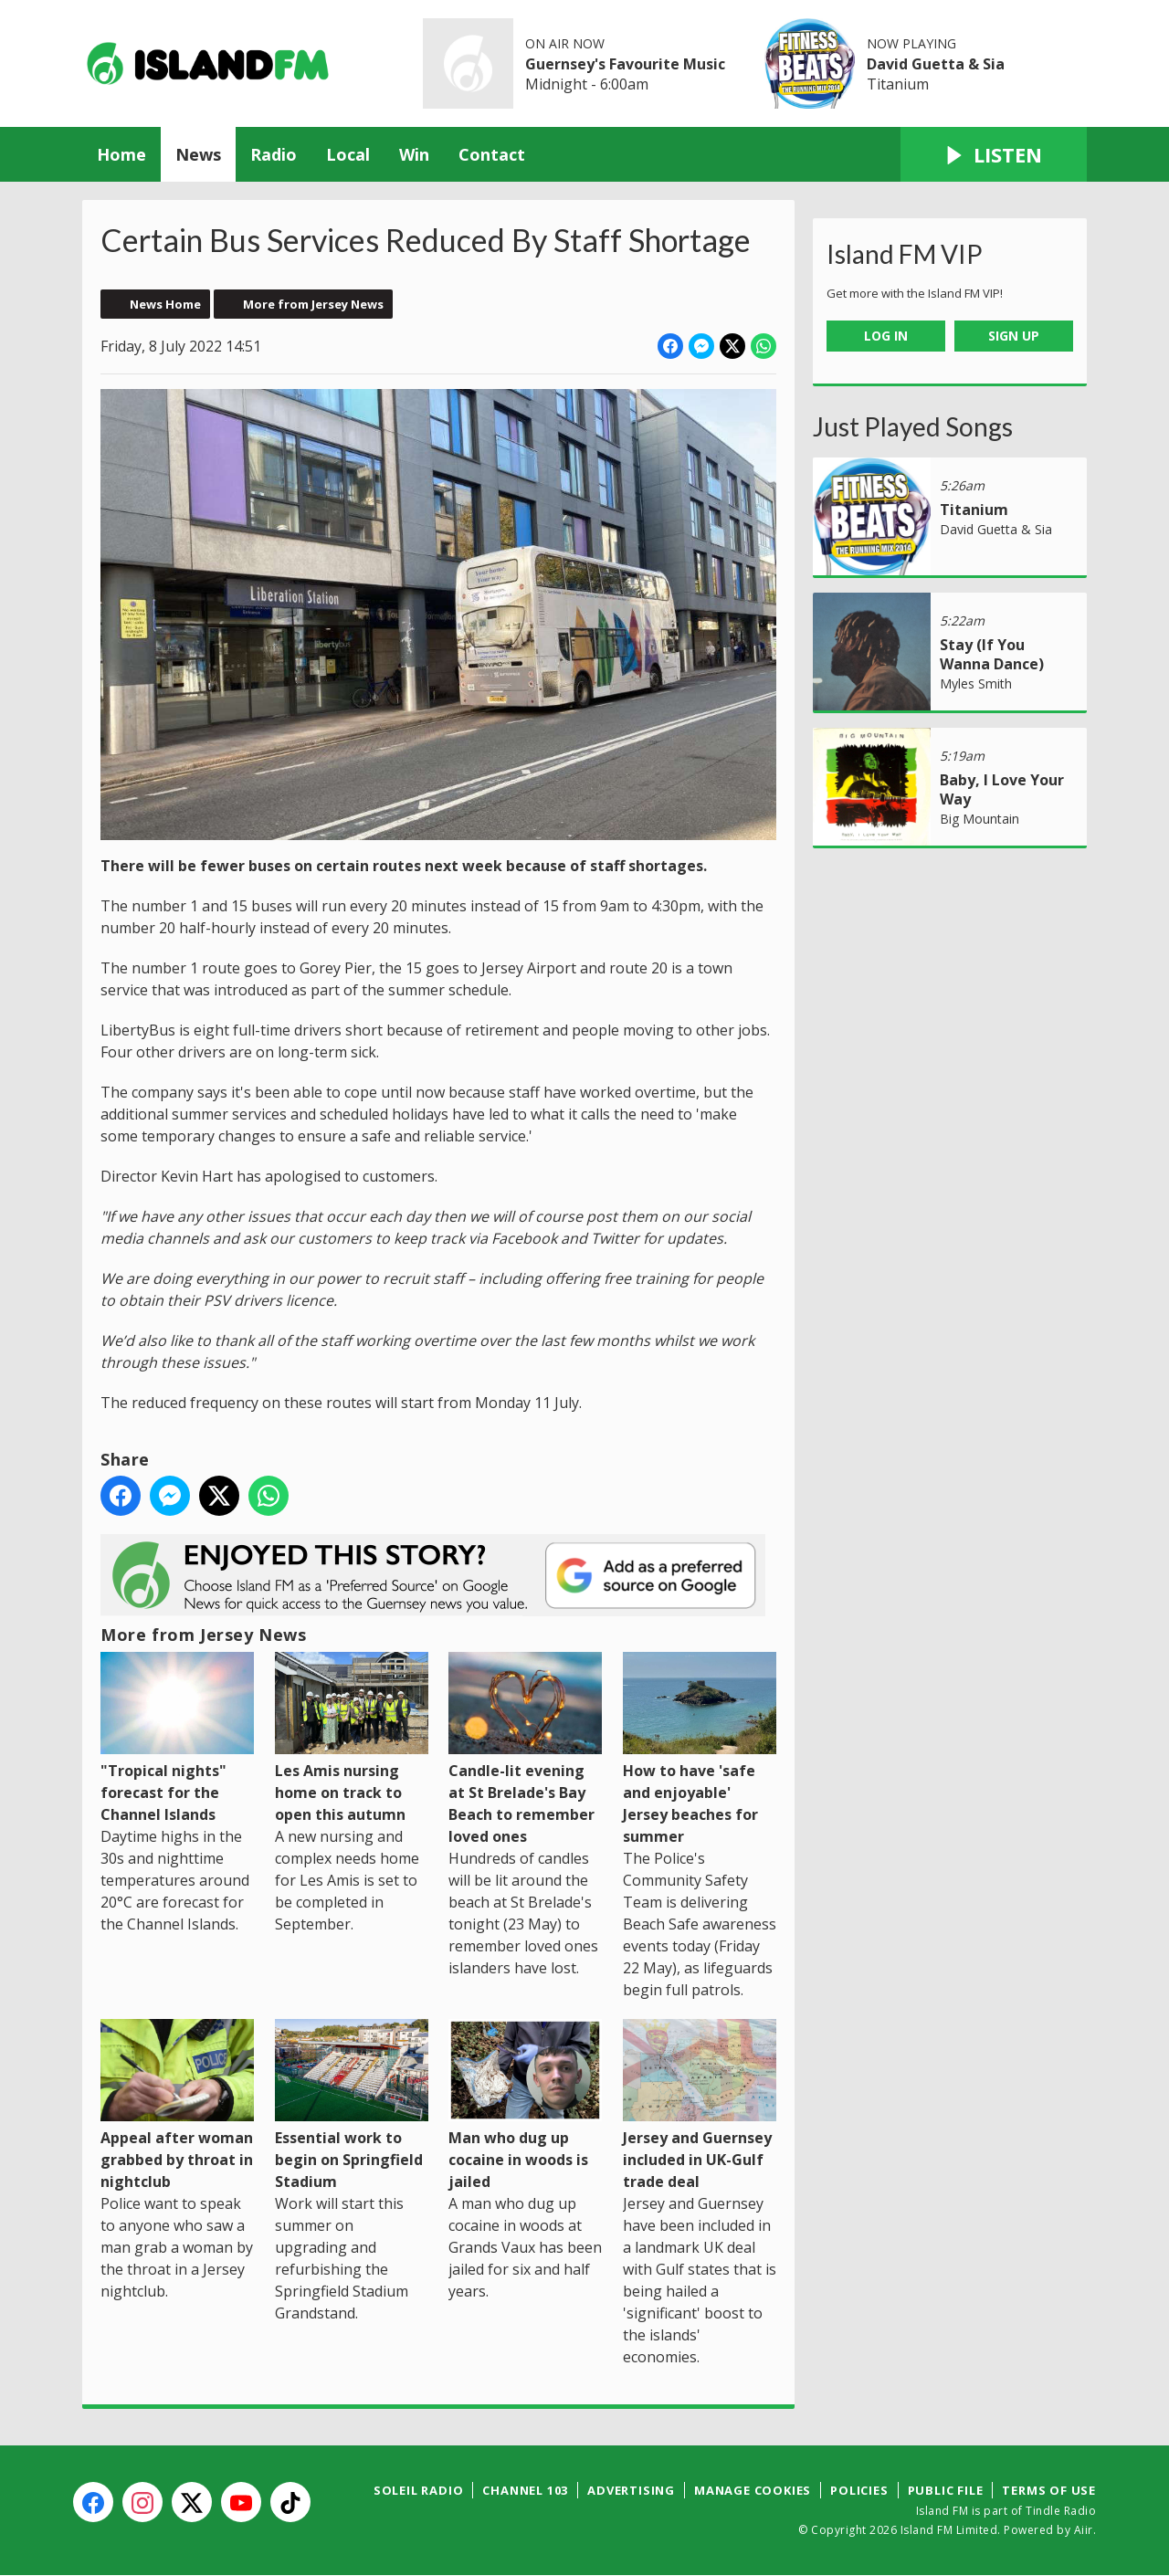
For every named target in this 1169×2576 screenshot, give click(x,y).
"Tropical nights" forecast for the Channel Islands (177, 1738)
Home (121, 154)
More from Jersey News (313, 304)
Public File (946, 2490)
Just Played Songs (913, 426)
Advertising (631, 2490)
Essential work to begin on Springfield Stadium (351, 2105)
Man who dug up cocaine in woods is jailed (525, 2105)
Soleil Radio (419, 2490)
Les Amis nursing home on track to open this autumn (351, 1738)
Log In (886, 335)
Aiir (1083, 2530)
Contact (491, 154)
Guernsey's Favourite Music (625, 64)
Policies (859, 2490)
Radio (273, 154)
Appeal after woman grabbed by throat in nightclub (177, 2105)
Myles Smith (976, 683)
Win (414, 154)
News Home (165, 304)
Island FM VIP (905, 253)
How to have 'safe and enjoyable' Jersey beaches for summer (699, 1749)
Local (348, 154)
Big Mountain (979, 818)
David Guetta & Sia (936, 64)
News (198, 154)
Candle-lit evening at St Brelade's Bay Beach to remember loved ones (525, 1749)
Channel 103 (525, 2490)
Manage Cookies (752, 2490)
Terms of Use (1049, 2490)
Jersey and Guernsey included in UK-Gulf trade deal (699, 2105)
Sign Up (1013, 335)
